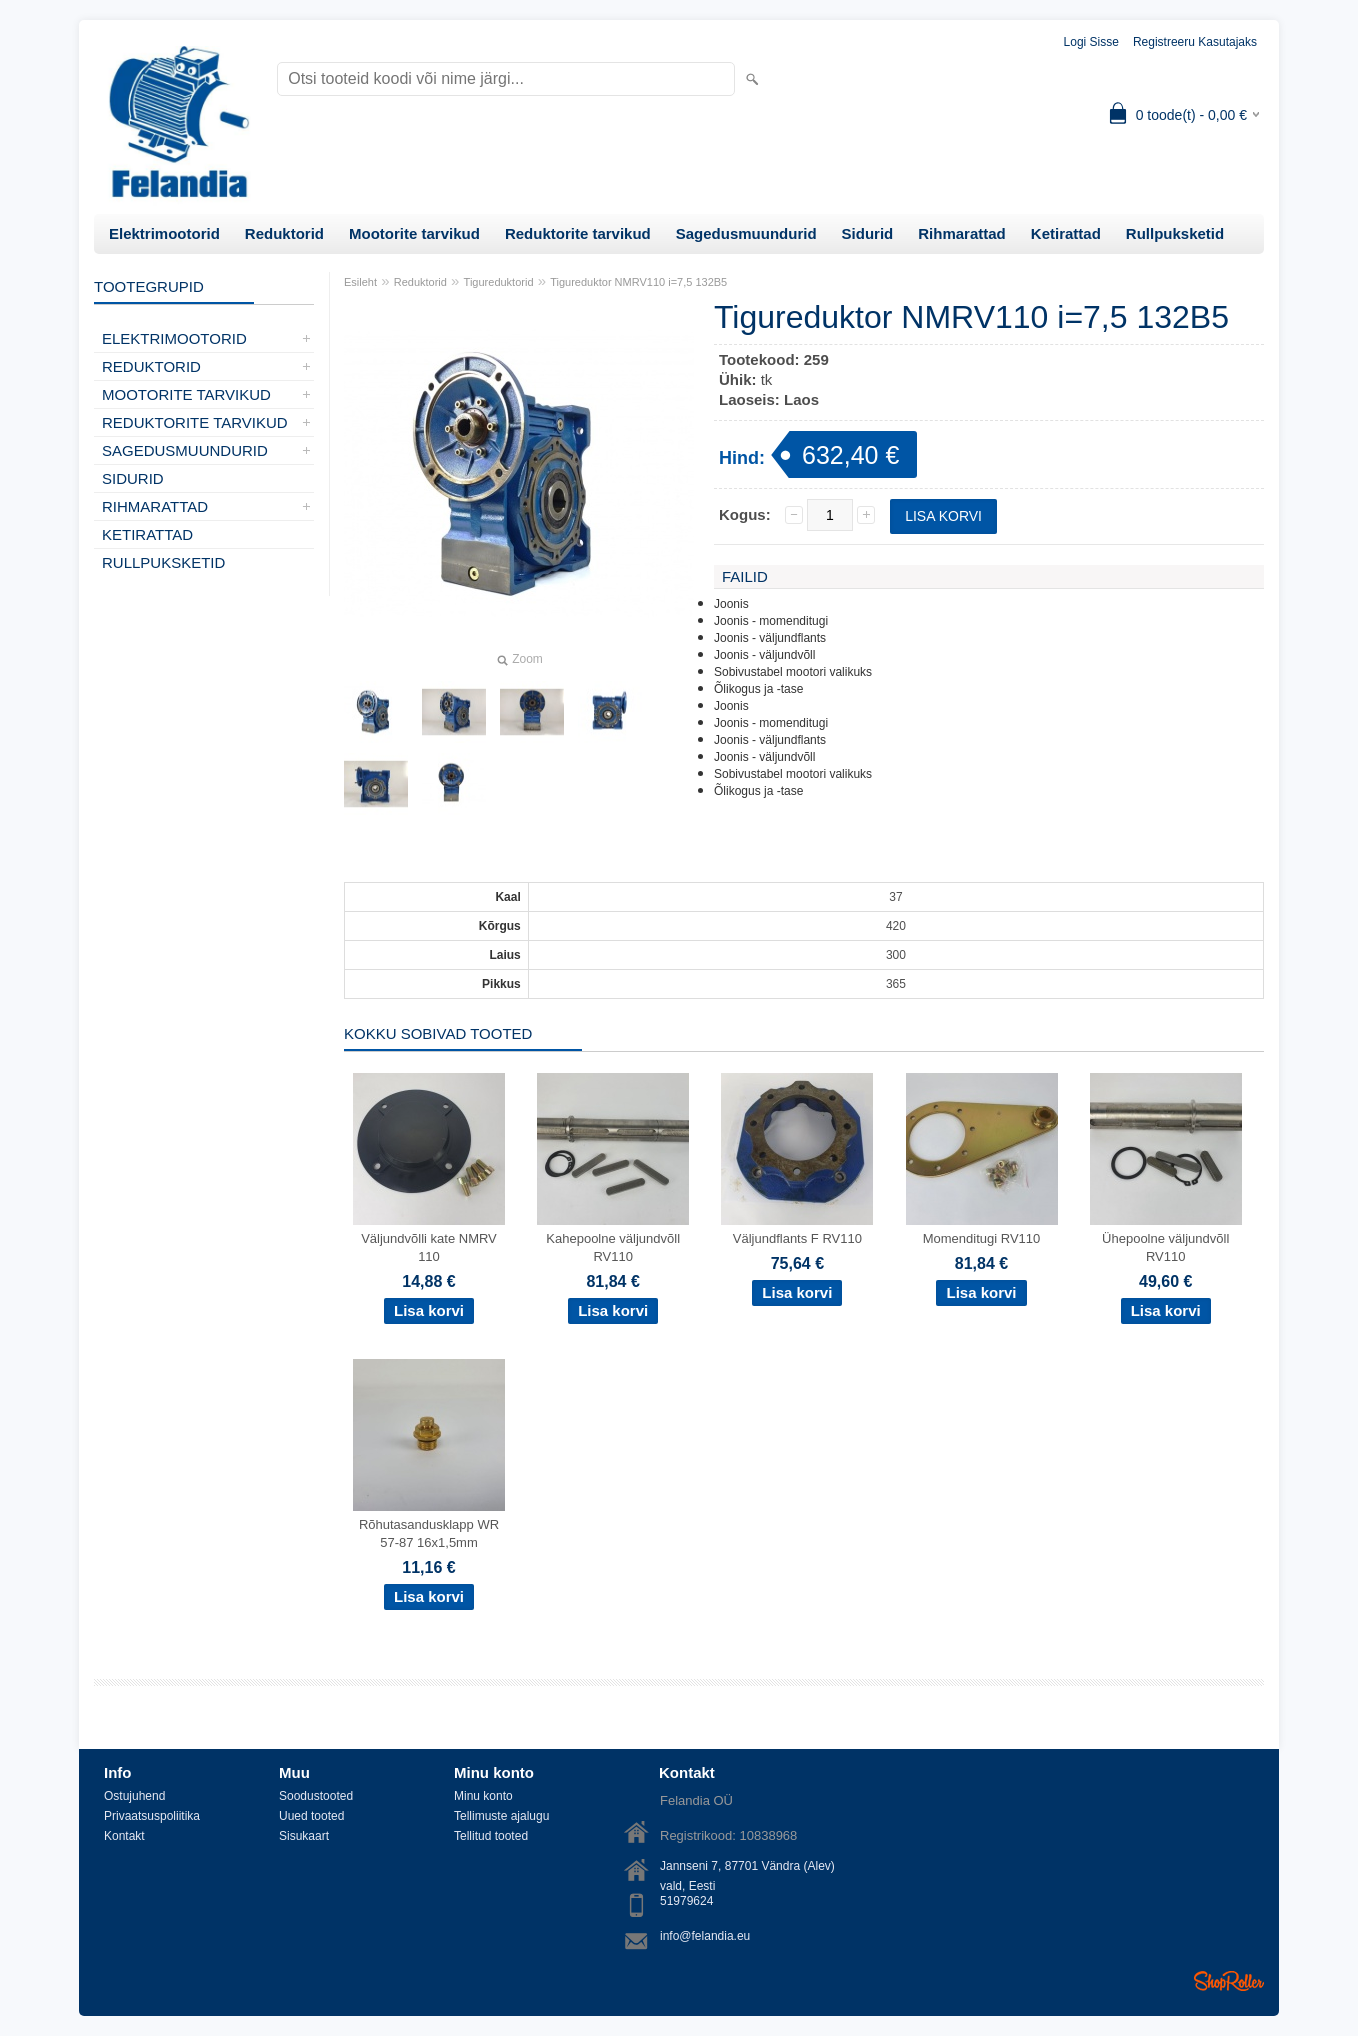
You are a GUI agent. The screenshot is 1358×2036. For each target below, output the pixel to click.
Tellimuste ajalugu (501, 1816)
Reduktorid (284, 233)
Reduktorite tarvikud (578, 233)
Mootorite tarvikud (414, 233)
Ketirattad (1066, 233)
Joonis (731, 604)
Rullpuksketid (1175, 233)
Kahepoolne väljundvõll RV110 (613, 1247)
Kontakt (124, 1836)
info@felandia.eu (705, 1936)
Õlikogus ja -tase (758, 689)
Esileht (360, 282)
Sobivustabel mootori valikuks (793, 672)
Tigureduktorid (499, 282)
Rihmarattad (962, 233)
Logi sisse (1091, 42)
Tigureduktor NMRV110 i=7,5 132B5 (638, 282)
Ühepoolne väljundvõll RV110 (1165, 1247)
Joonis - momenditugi (771, 621)
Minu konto (483, 1796)
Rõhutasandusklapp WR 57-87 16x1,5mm (429, 1533)
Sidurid (868, 233)
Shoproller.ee (1229, 1981)
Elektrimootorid (164, 233)
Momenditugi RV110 (982, 1238)
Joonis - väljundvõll (764, 655)
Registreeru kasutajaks (1195, 42)
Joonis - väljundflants (770, 638)
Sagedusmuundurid (746, 233)
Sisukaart (304, 1836)
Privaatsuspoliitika (152, 1816)
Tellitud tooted (491, 1836)
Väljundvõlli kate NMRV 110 (429, 1247)
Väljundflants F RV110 (797, 1238)
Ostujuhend (134, 1796)
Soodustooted (316, 1796)
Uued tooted (311, 1816)
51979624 (686, 1901)
